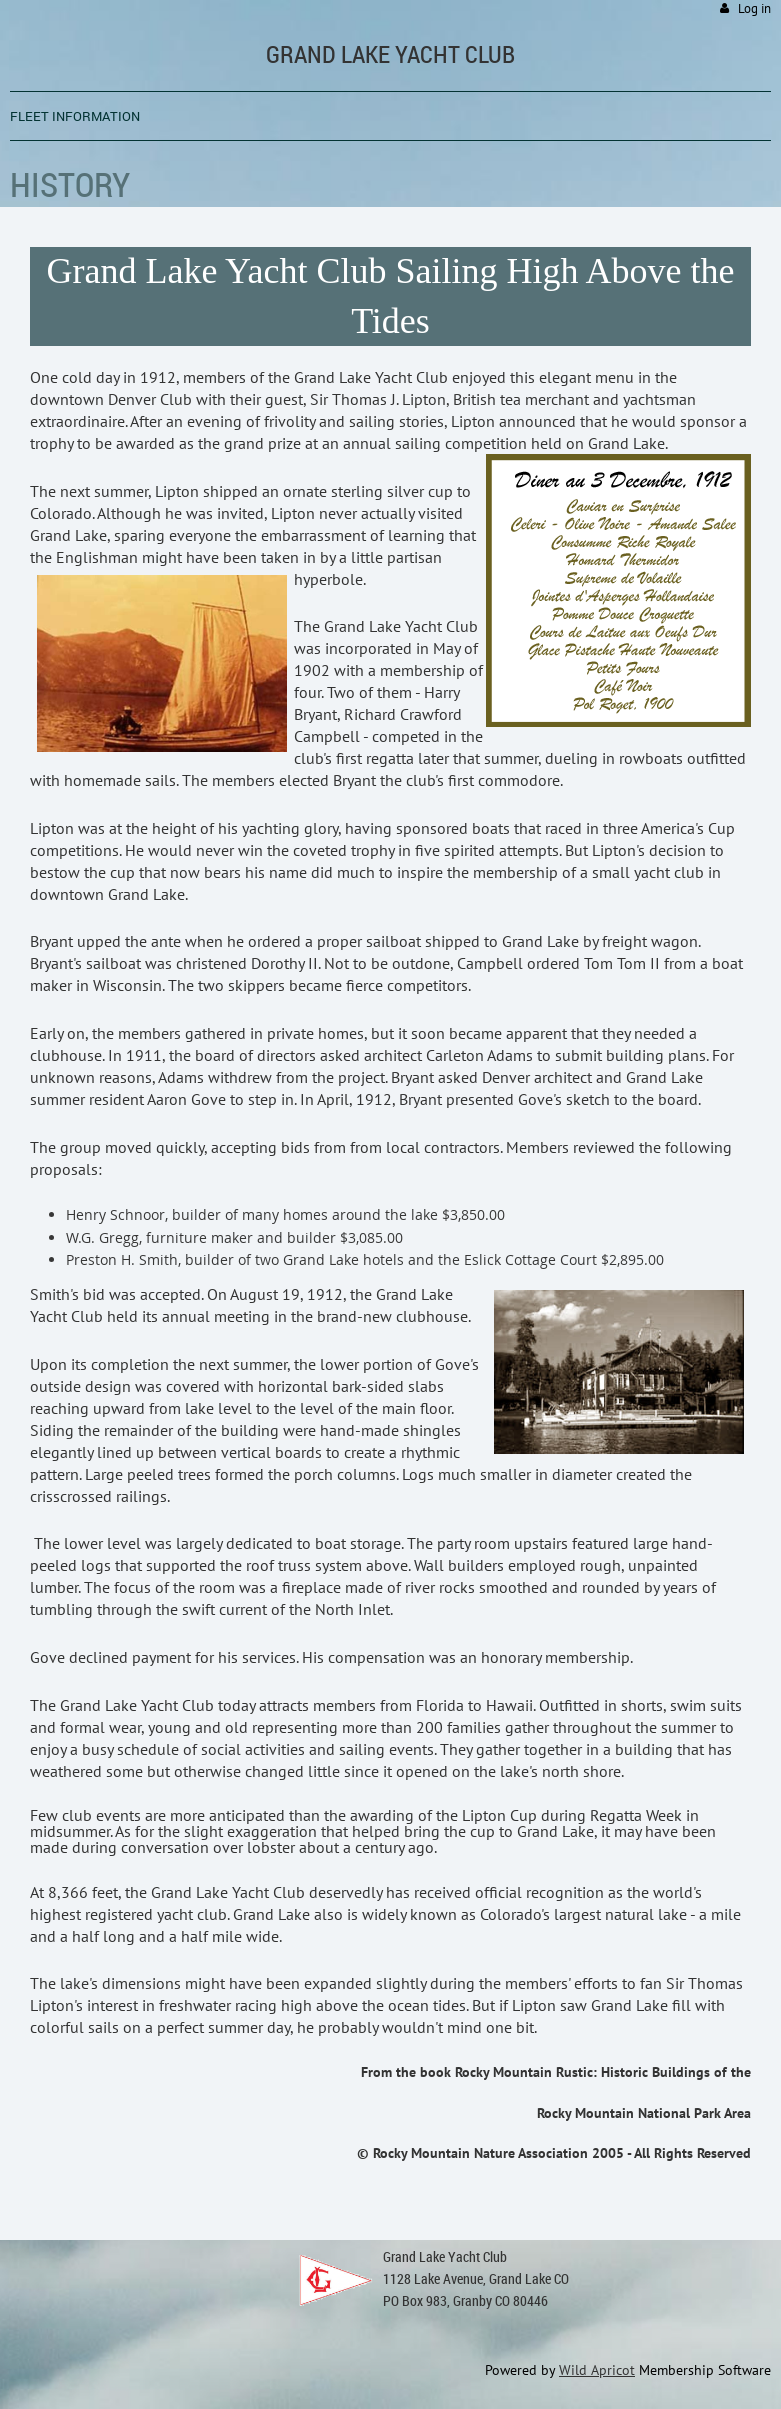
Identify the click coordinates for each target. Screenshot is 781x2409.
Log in (754, 8)
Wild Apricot (597, 2370)
